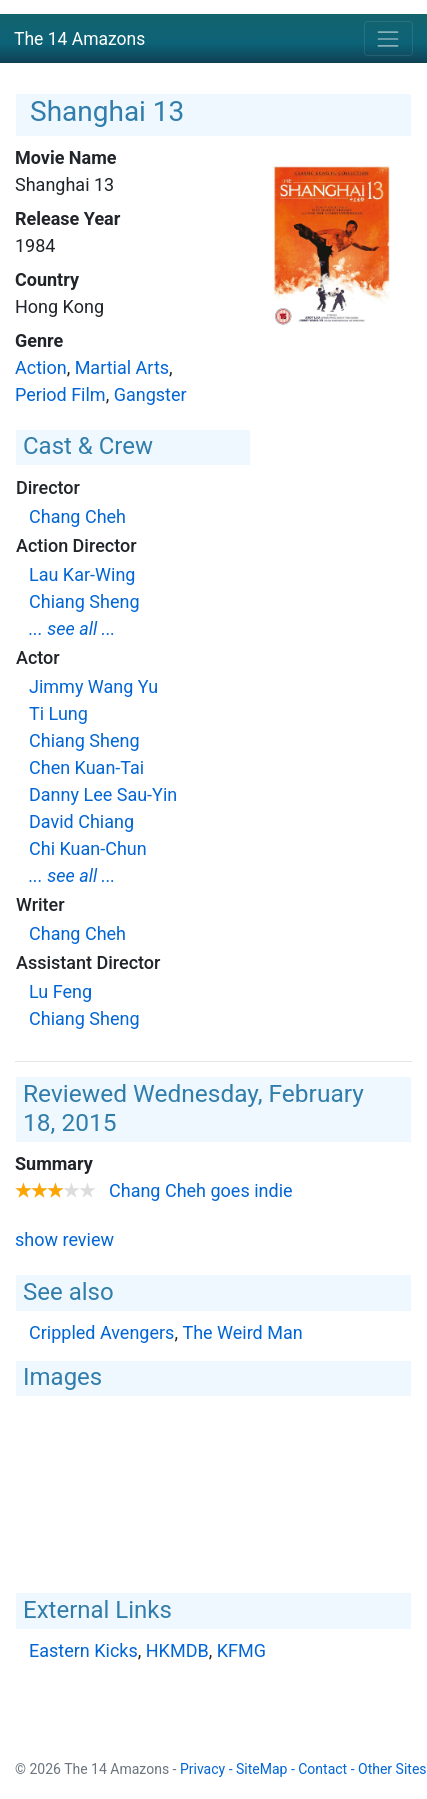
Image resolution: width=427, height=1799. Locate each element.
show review (64, 1239)
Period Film (60, 394)
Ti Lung (58, 713)
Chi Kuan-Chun (88, 848)
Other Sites (392, 1769)
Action (41, 367)
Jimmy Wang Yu (93, 686)
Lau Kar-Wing (82, 574)
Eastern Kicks (83, 1650)
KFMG (241, 1650)
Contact (322, 1769)
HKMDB (177, 1650)
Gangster (150, 394)
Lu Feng (60, 991)
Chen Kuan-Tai (86, 767)
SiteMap (261, 1769)
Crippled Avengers (101, 1332)
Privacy (202, 1769)
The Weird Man (242, 1332)
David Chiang (81, 821)
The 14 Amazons (79, 39)
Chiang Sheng (84, 601)
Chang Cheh (77, 516)
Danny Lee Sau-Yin (103, 794)
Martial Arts (122, 367)
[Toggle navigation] (388, 38)
